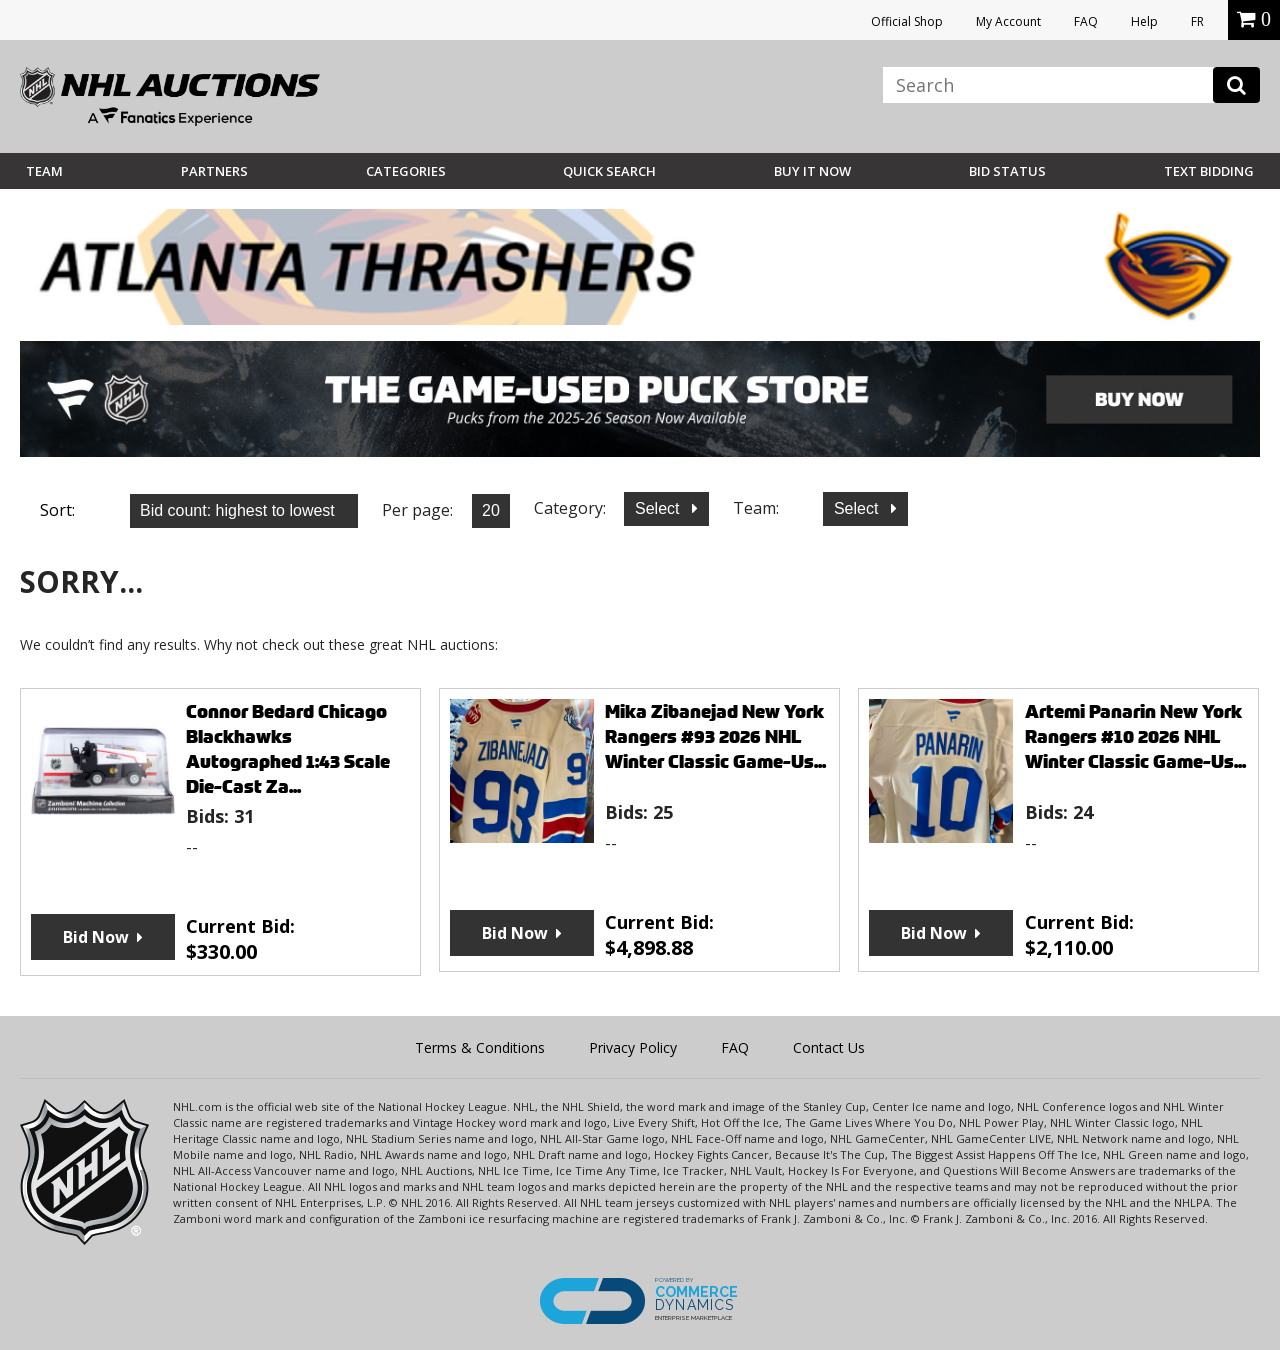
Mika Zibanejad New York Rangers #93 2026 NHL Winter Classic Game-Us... (715, 736)
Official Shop (907, 21)
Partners (214, 171)
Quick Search (609, 171)
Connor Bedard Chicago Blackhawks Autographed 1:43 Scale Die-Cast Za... (288, 749)
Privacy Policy (633, 1047)
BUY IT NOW (812, 171)
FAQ (1086, 21)
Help (1144, 21)
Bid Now (96, 937)
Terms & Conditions (480, 1047)
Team (44, 171)
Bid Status (1007, 171)
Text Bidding (1209, 171)
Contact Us (829, 1047)
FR (1197, 21)
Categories (406, 171)
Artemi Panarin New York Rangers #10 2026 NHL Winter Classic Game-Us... (1135, 736)
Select (659, 508)
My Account (1008, 21)
